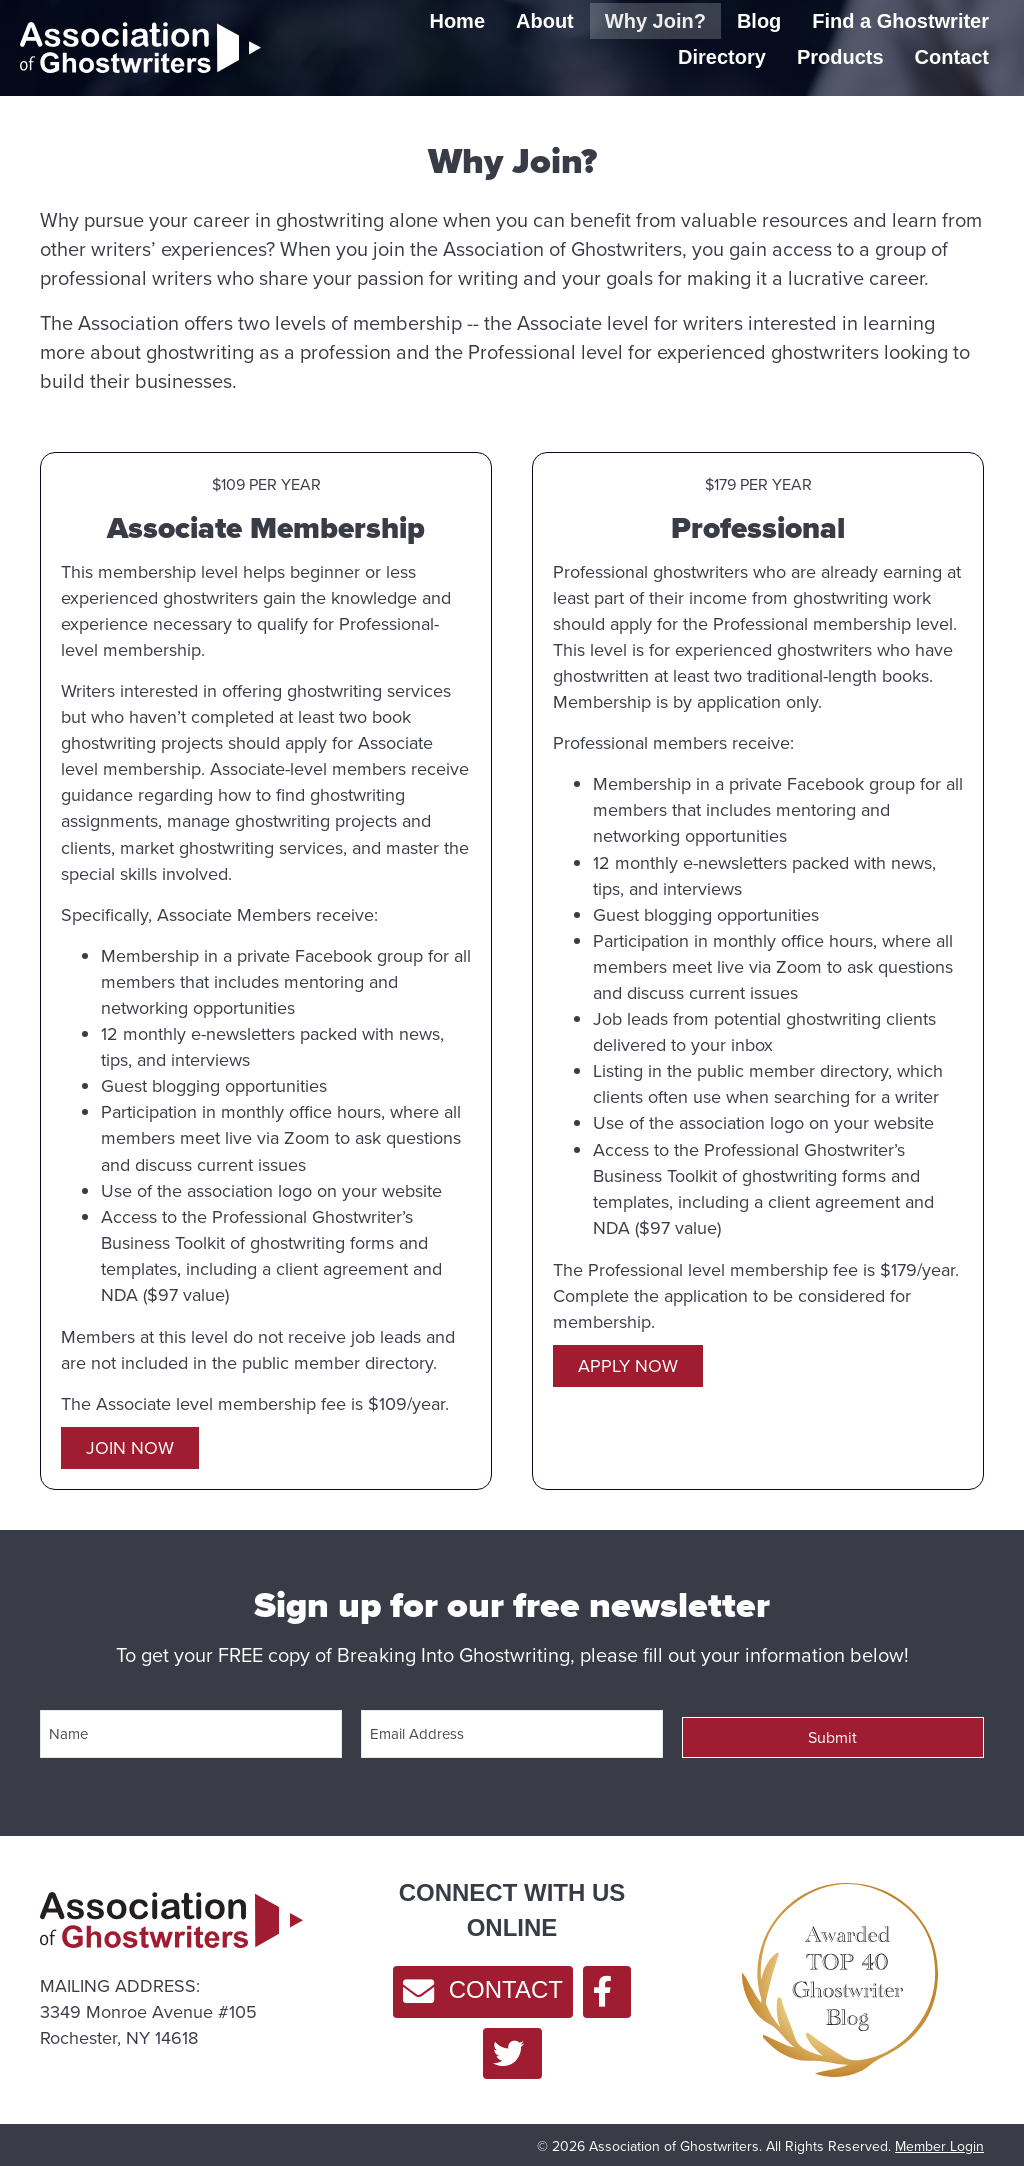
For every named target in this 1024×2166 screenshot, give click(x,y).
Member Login (939, 2139)
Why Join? (655, 21)
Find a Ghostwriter (900, 21)
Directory (722, 57)
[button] (130, 1448)
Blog (759, 21)
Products (840, 57)
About (545, 21)
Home (457, 21)
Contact (952, 57)
